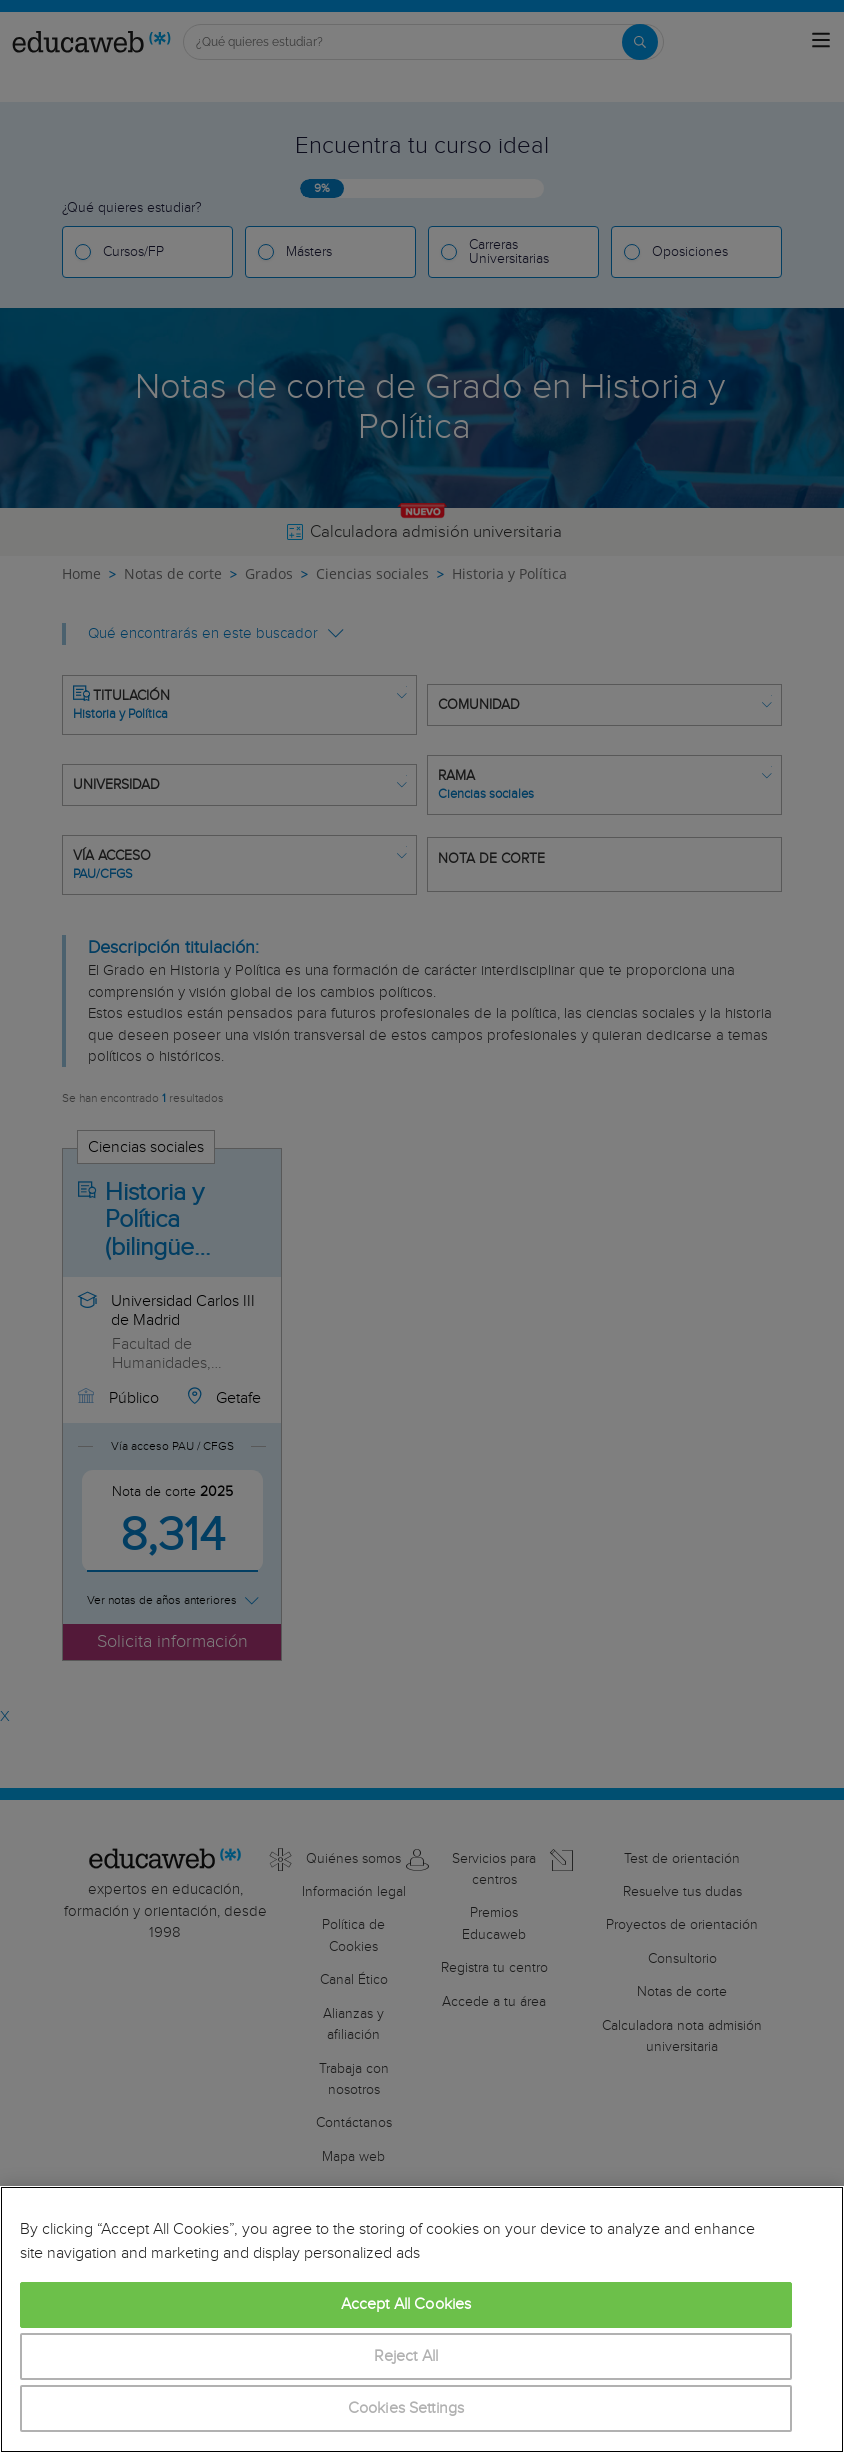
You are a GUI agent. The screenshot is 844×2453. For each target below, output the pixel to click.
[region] (422, 2319)
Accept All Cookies (406, 2304)
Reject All (406, 2356)
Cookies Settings (406, 2408)
